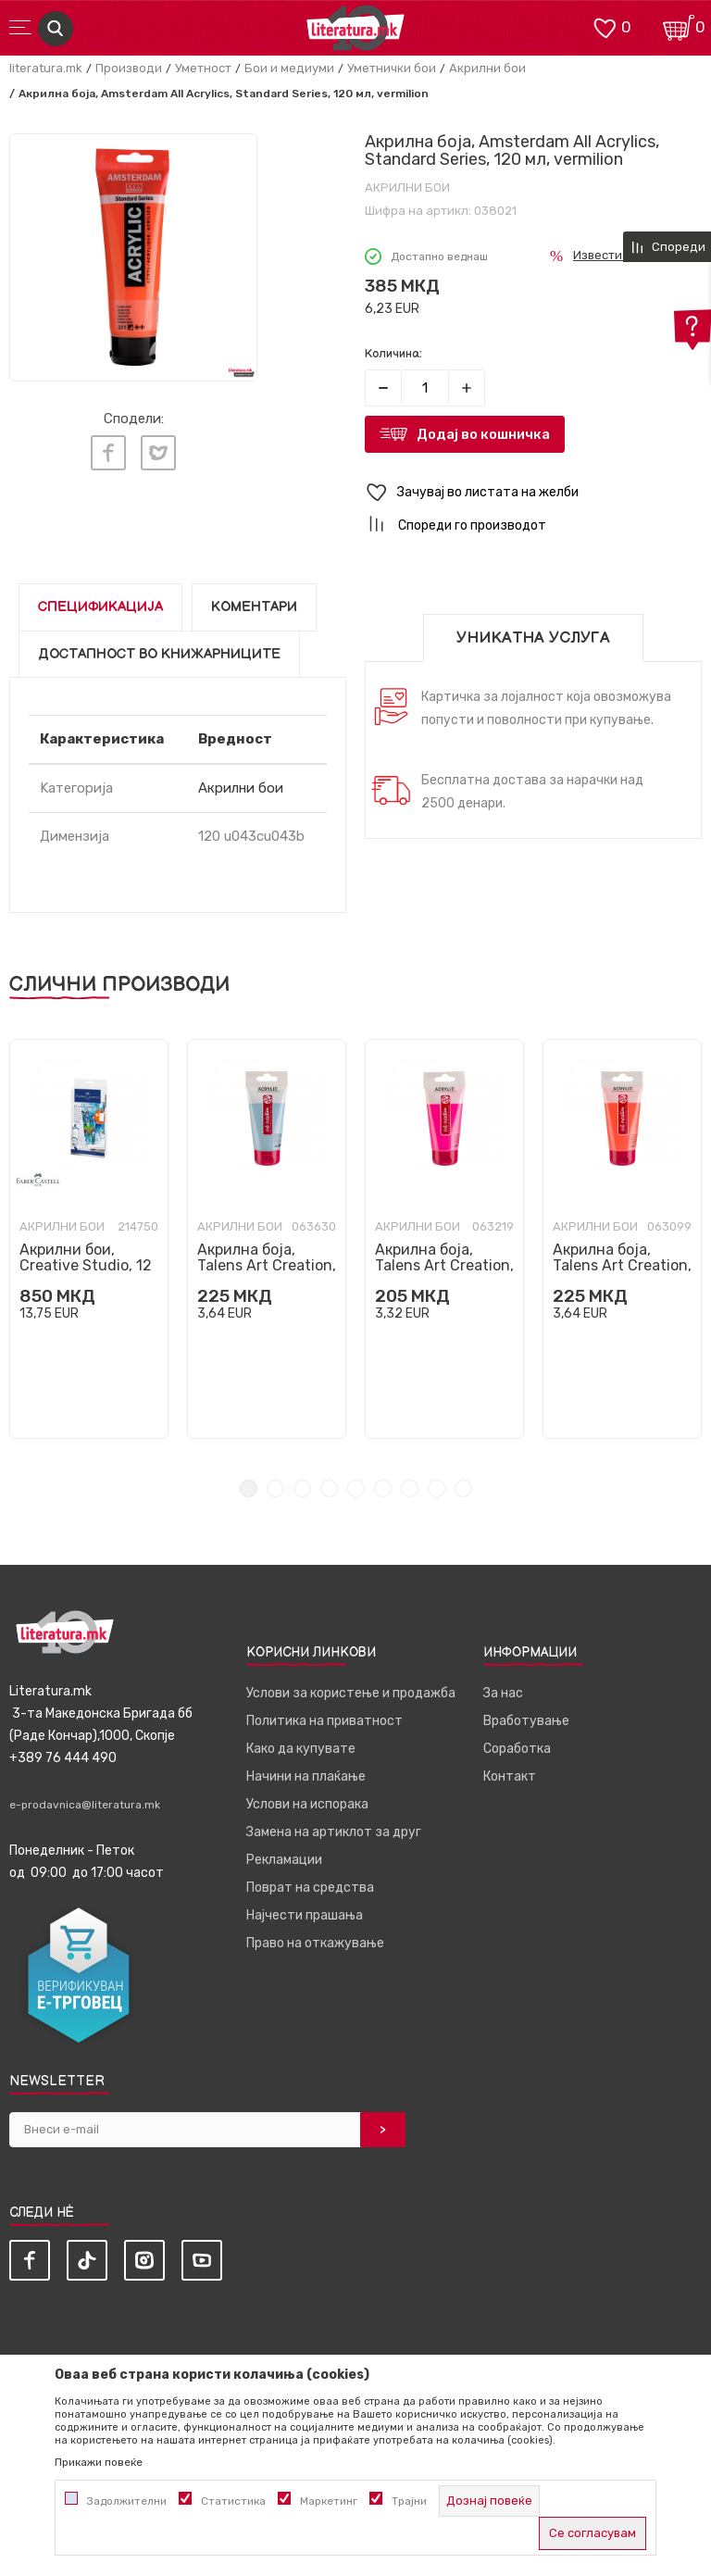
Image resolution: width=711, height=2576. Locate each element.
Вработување (526, 1721)
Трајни (409, 2501)
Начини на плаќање (306, 1776)
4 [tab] (329, 1488)
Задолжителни (127, 2501)
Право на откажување (315, 1943)
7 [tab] (409, 1488)
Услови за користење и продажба (350, 1693)
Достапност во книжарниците (159, 654)
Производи (128, 68)
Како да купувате (301, 1749)
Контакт (509, 1776)
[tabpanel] (88, 1239)
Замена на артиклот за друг (333, 1832)
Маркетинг (328, 2501)
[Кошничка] (678, 26)
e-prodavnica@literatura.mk (84, 1804)
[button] (533, 493)
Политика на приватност (324, 1721)
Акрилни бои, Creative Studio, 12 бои (85, 1265)
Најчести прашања (304, 1915)
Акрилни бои (487, 68)
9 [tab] (463, 1488)
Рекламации (284, 1860)
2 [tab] (275, 1488)
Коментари (254, 607)
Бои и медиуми (289, 68)
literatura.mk (45, 68)
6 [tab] (383, 1488)
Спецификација (100, 607)
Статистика (233, 2501)
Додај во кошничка (483, 434)
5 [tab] (356, 1488)
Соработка (517, 1749)
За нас (503, 1693)
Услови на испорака (307, 1804)
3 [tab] (302, 1488)
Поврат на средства (310, 1887)
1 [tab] (248, 1488)
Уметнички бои (391, 68)
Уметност (203, 68)
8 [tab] (436, 1488)
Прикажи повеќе (99, 2462)
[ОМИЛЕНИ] (604, 26)
